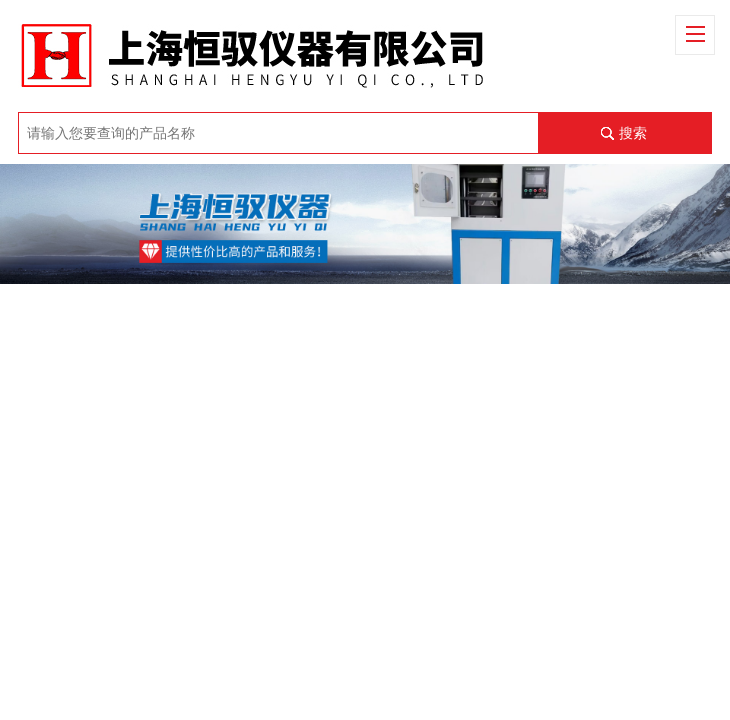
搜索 (633, 133)
